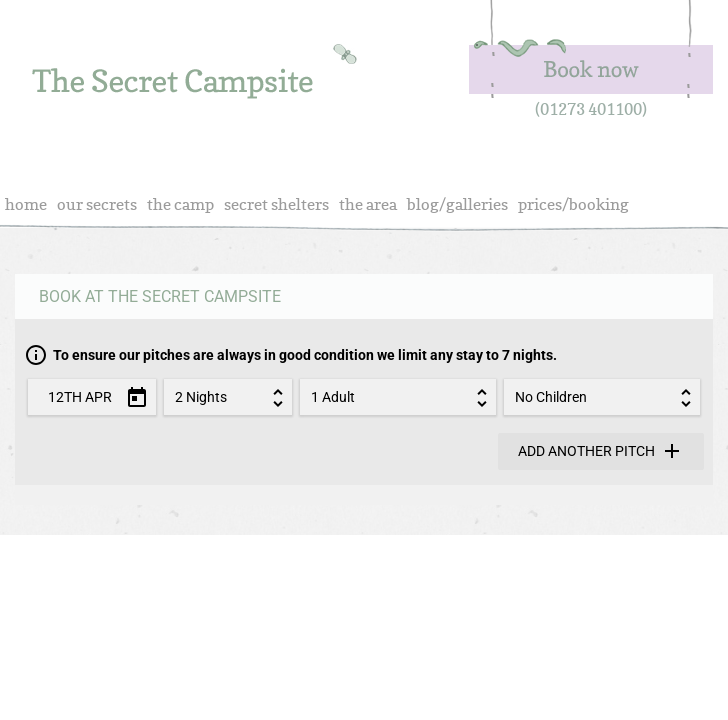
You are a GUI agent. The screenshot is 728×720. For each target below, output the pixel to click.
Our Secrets (97, 204)
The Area (368, 204)
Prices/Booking (573, 204)
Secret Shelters (276, 204)
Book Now (590, 49)
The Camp (180, 204)
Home (26, 204)
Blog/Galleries (457, 204)
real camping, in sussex (195, 79)
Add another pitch (601, 451)
